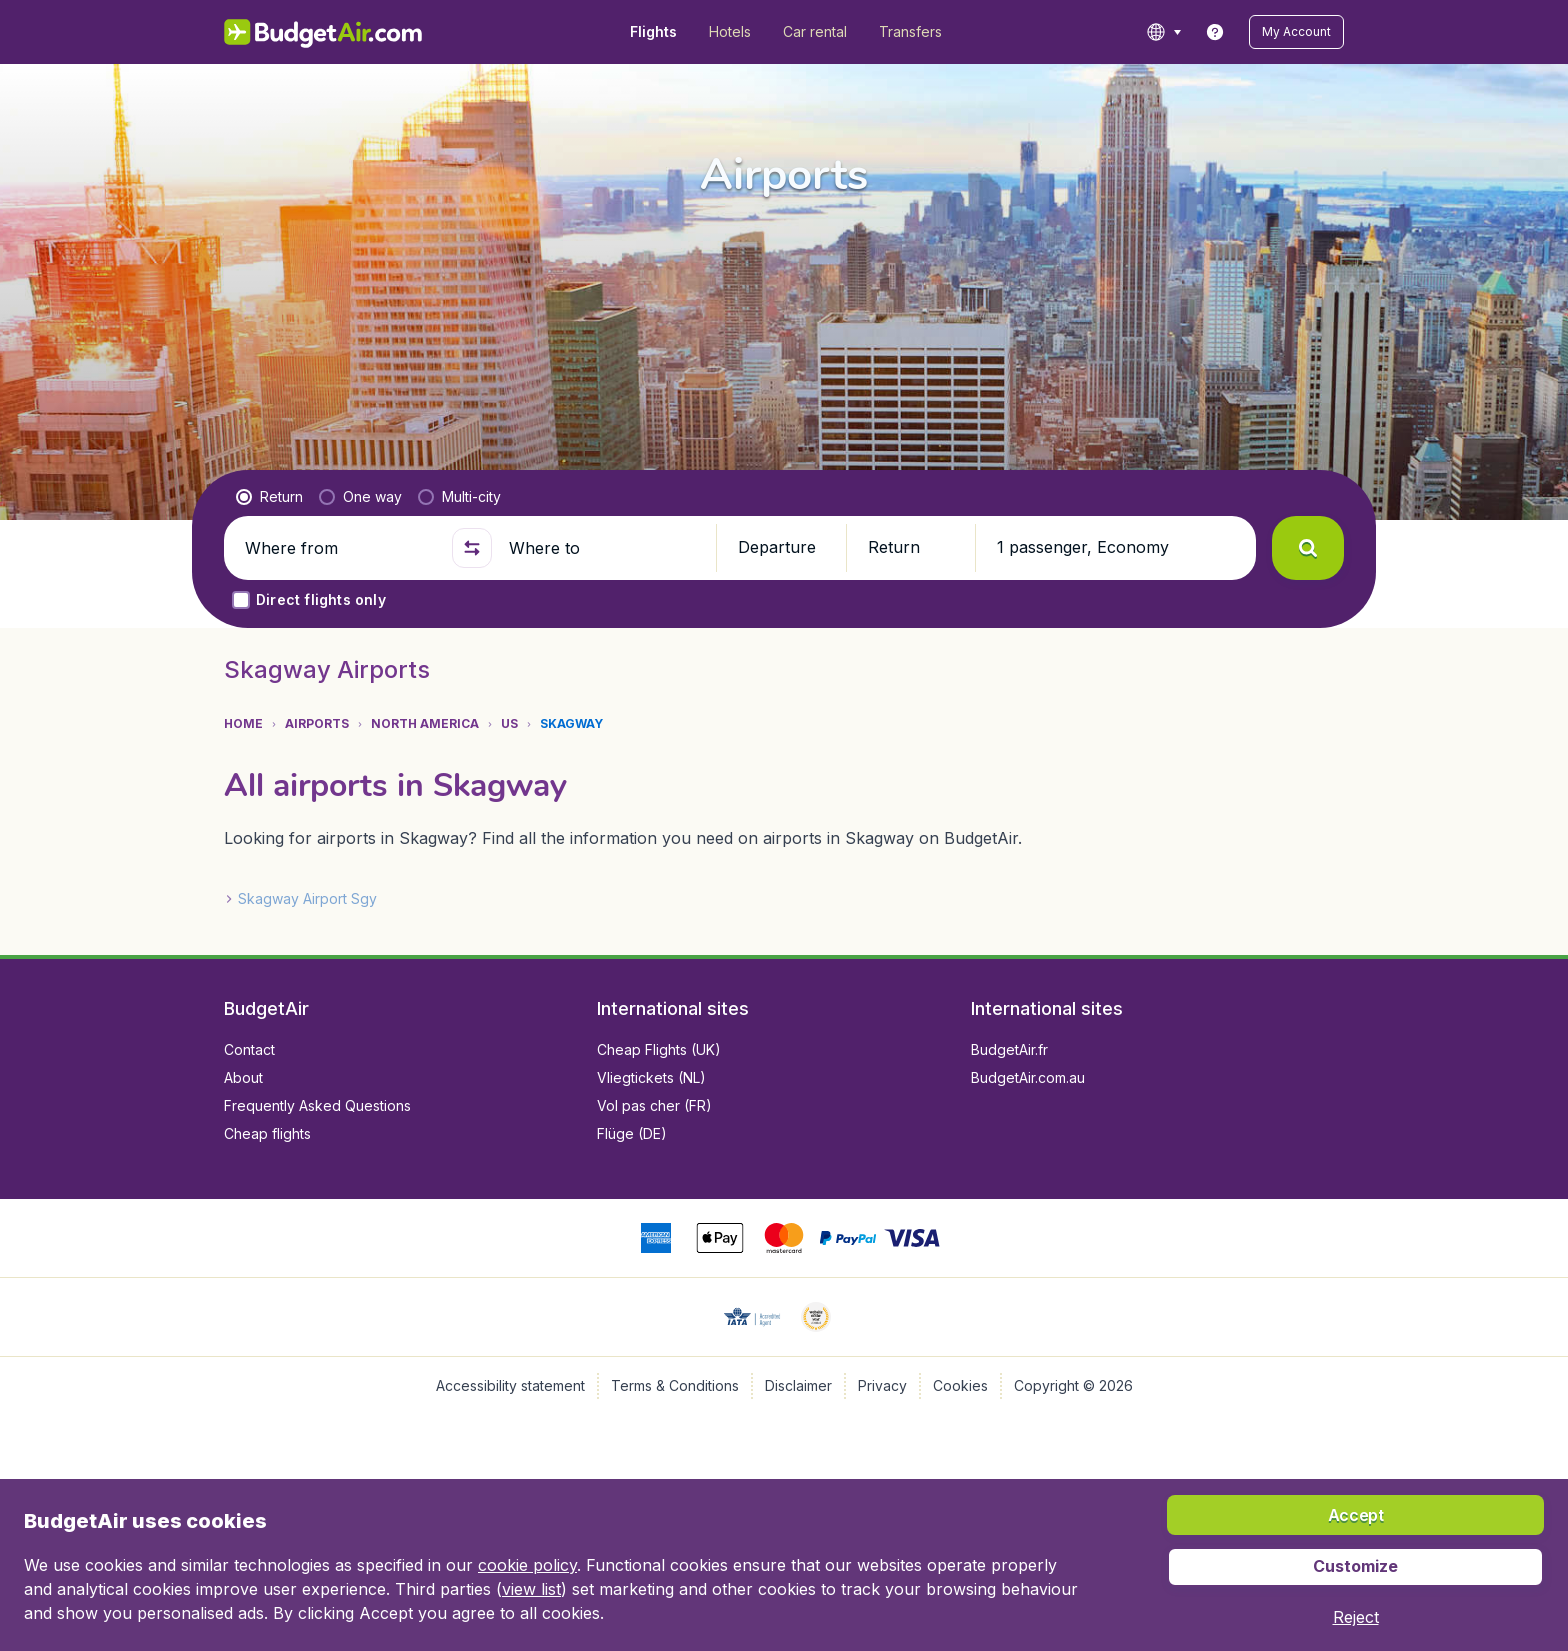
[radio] (269, 497)
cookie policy (527, 1565)
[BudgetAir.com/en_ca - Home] (324, 32)
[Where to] (604, 548)
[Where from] (340, 548)
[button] (1296, 32)
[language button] (1163, 32)
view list (531, 1589)
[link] (1215, 32)
